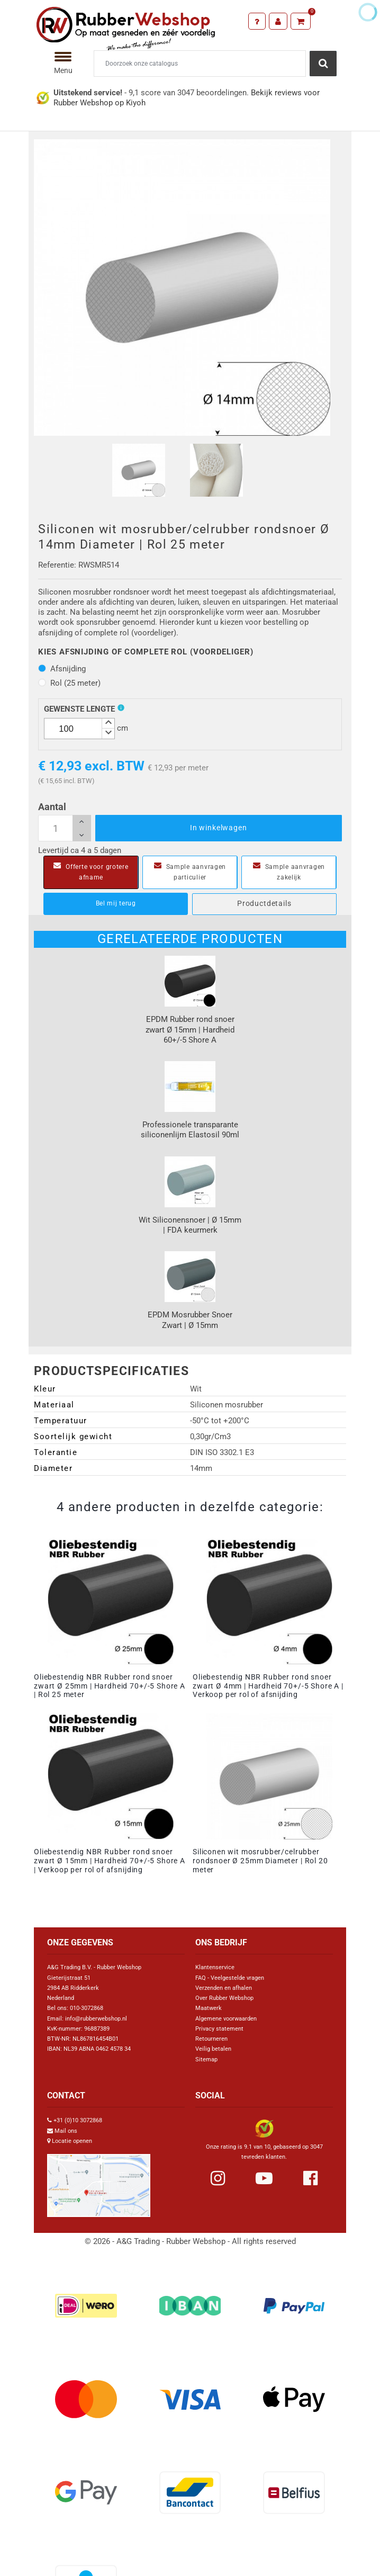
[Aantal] (64, 828)
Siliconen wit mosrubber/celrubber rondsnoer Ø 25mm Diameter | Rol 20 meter (260, 1860)
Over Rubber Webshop (224, 1998)
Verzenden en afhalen (223, 1988)
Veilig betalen (213, 2048)
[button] (108, 724)
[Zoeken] (200, 63)
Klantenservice (214, 1967)
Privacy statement (219, 2028)
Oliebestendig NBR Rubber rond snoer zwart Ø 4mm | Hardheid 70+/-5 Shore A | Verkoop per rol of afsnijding (268, 1686)
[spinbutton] (79, 729)
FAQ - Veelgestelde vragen (229, 1977)
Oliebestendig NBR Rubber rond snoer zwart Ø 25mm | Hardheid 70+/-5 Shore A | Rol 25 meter (109, 1686)
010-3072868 (86, 2008)
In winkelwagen (218, 827)
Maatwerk (208, 2008)
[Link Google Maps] (98, 2181)
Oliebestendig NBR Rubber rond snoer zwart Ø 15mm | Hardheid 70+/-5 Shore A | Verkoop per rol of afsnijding (109, 1860)
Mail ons (66, 2131)
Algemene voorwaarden (226, 2018)
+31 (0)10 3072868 (77, 2120)
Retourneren (211, 2038)
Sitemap (206, 2059)
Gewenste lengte (79, 709)
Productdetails (264, 903)
